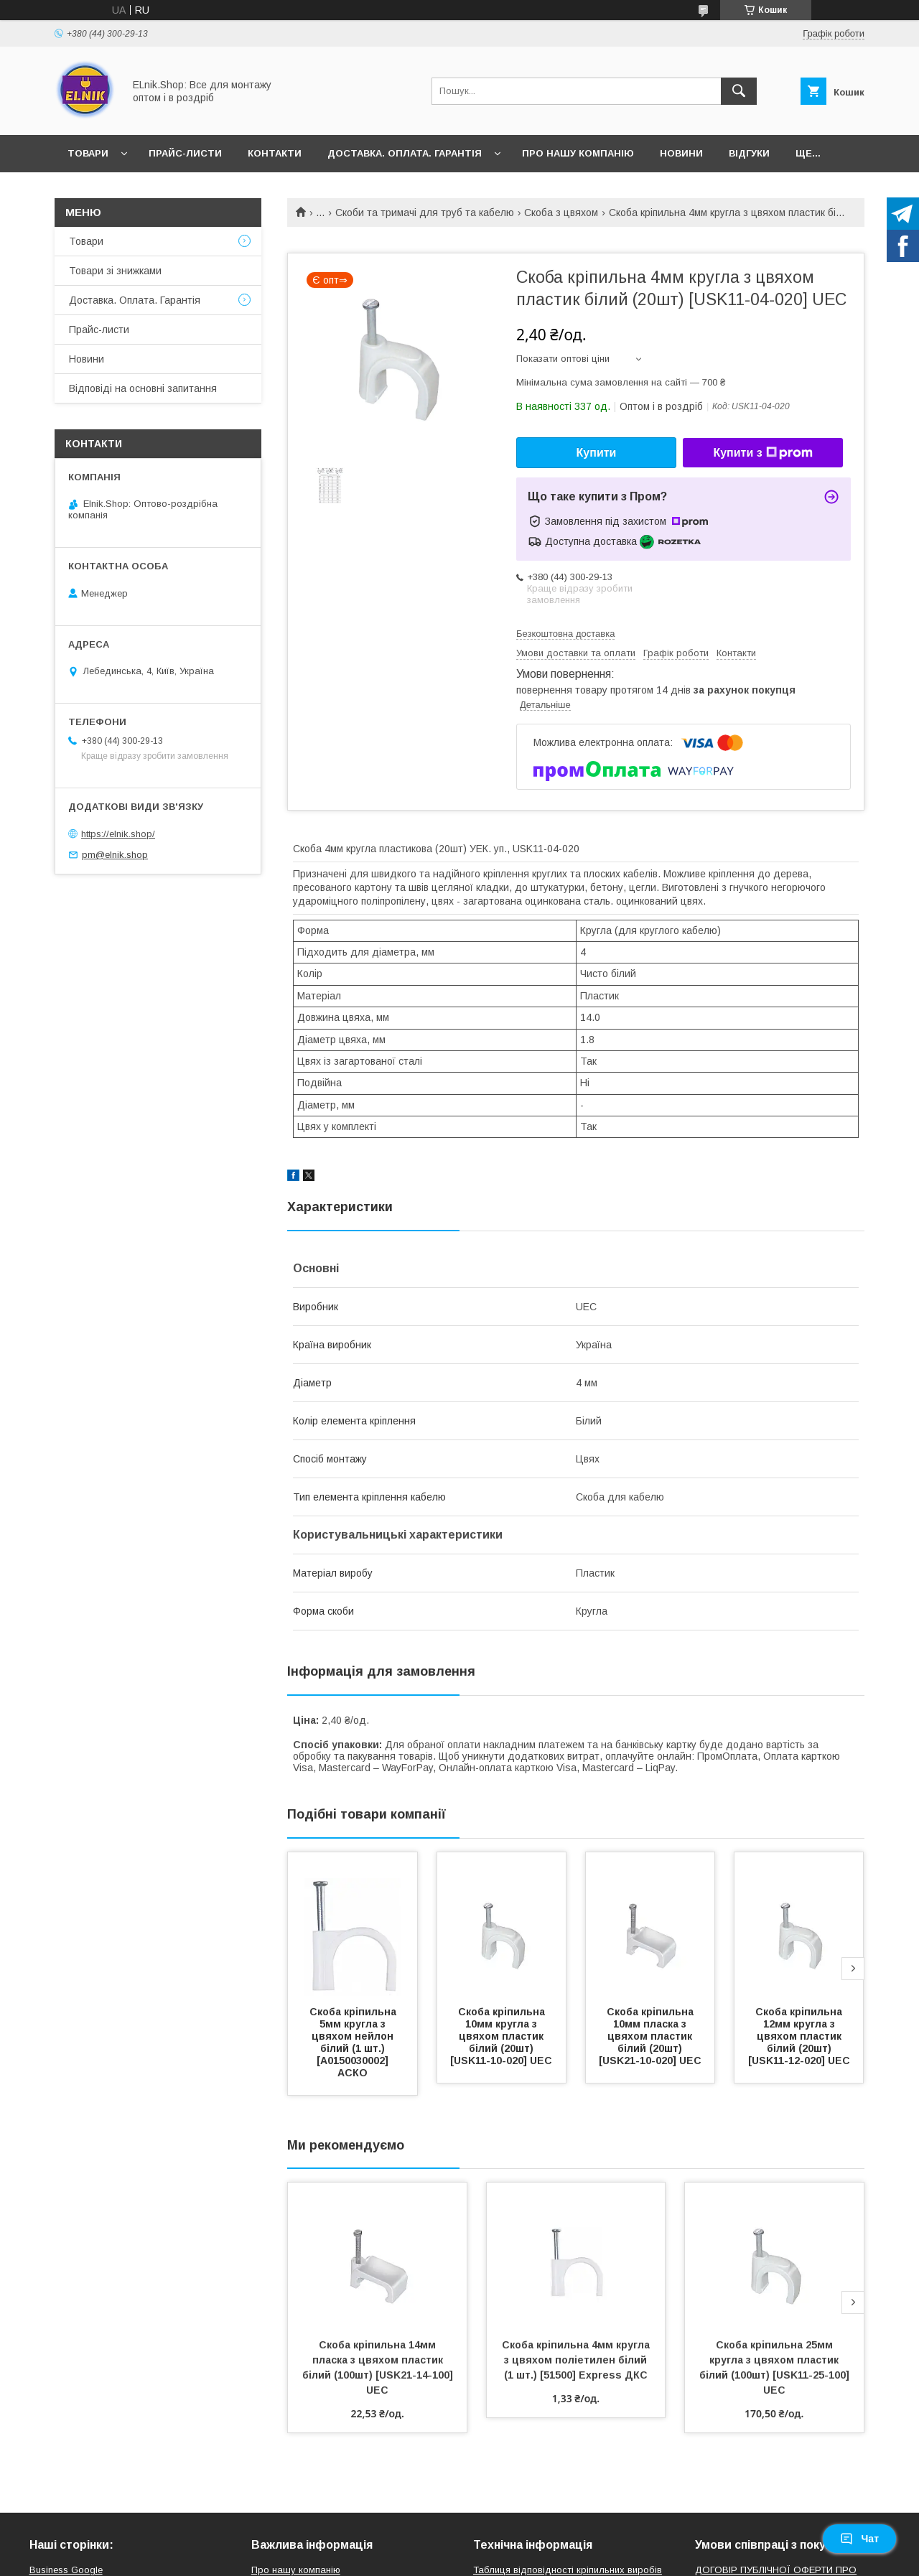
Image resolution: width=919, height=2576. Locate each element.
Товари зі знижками (115, 270)
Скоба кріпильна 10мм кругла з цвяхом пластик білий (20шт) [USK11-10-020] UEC (501, 2036)
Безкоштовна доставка (565, 633)
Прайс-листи (185, 153)
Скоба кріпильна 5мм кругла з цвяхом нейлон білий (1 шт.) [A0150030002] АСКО (354, 2042)
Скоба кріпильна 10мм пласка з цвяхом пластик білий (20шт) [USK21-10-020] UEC (650, 2036)
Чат (859, 2538)
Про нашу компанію (578, 153)
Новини (681, 153)
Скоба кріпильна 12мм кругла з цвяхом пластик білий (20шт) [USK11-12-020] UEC (799, 2036)
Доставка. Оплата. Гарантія (404, 153)
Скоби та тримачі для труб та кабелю (424, 212)
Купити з (762, 453)
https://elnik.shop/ (118, 834)
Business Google (66, 2570)
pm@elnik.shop (115, 854)
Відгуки (749, 153)
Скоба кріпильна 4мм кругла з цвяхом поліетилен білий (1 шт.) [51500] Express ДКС (577, 2360)
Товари (87, 153)
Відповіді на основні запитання (143, 388)
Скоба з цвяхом (561, 212)
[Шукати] (739, 91)
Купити (597, 453)
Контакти (275, 153)
